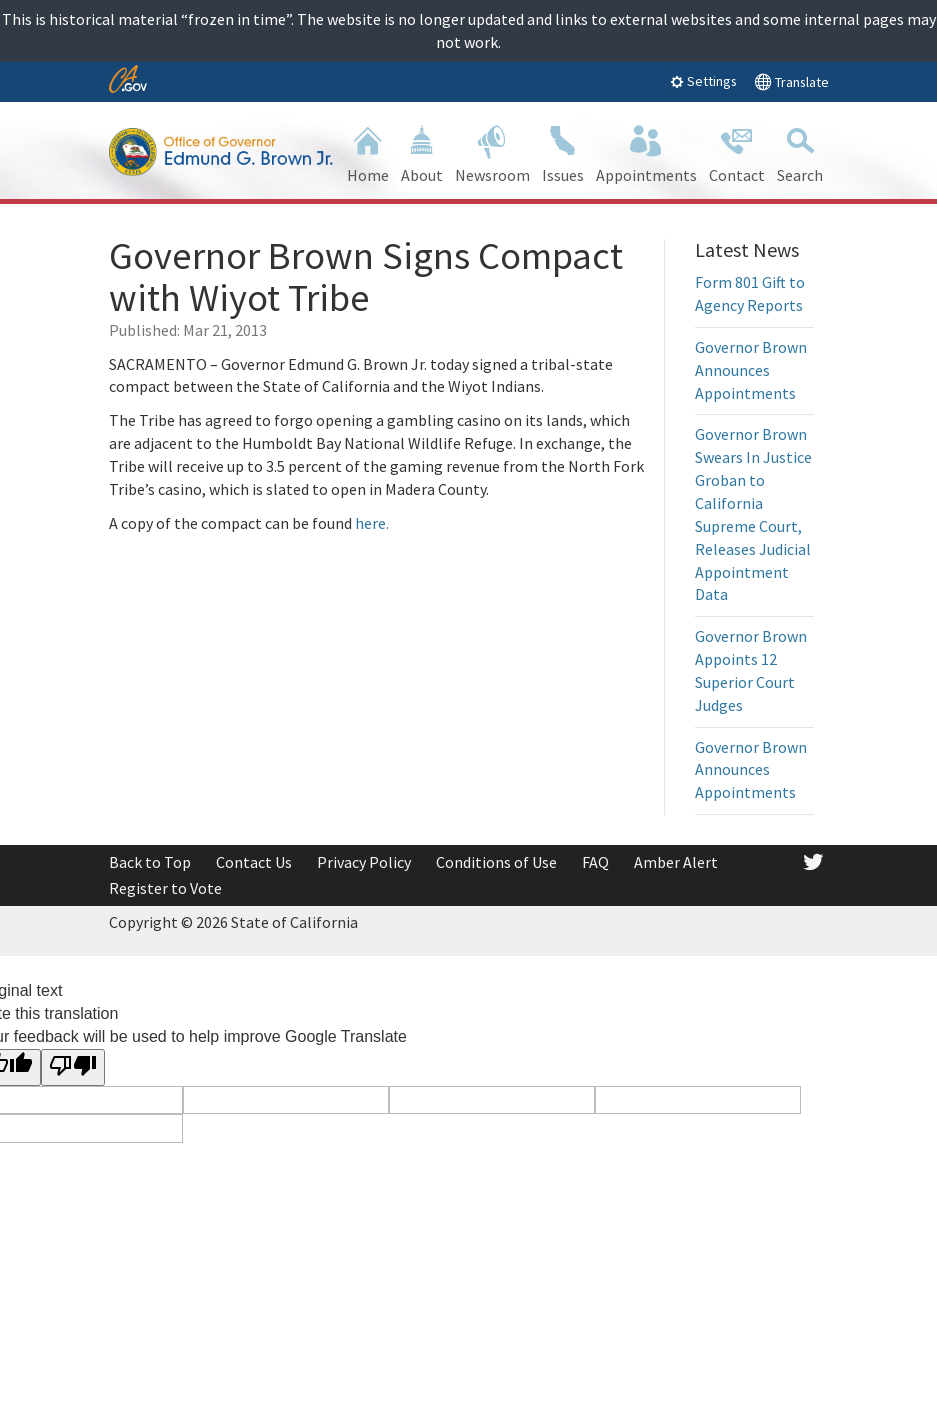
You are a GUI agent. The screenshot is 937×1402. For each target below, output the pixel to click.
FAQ (595, 862)
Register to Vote (165, 888)
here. (372, 523)
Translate (791, 81)
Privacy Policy (364, 862)
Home (368, 152)
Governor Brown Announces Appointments (751, 370)
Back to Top (150, 862)
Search (800, 152)
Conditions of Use (496, 862)
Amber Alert (676, 862)
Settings (703, 81)
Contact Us (254, 862)
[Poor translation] (73, 1067)
